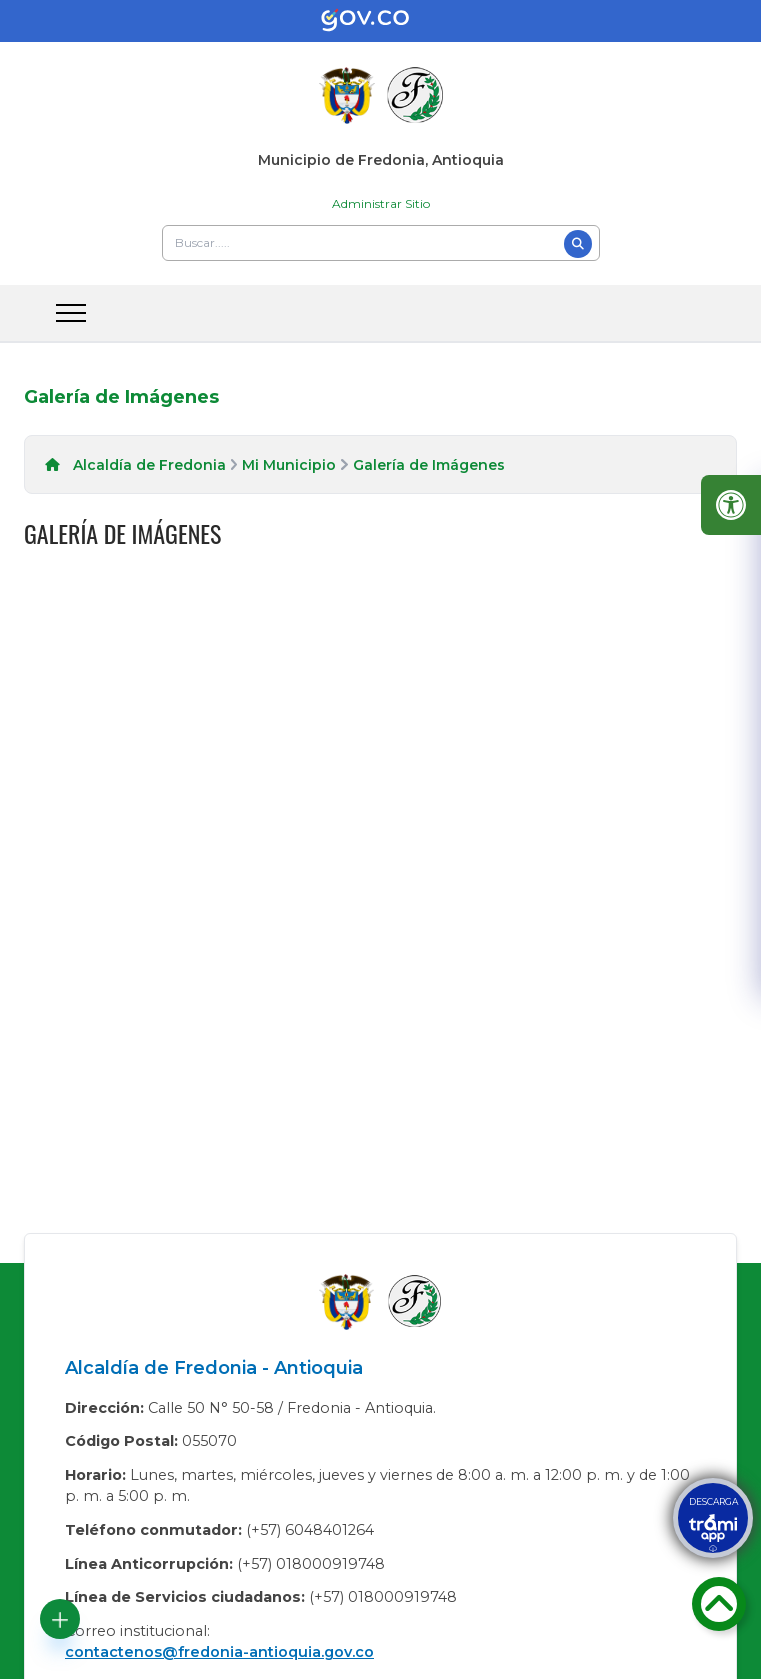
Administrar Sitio (381, 203)
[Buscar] (578, 244)
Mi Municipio (289, 465)
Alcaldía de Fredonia (149, 465)
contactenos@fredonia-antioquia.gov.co (219, 1652)
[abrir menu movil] (71, 313)
